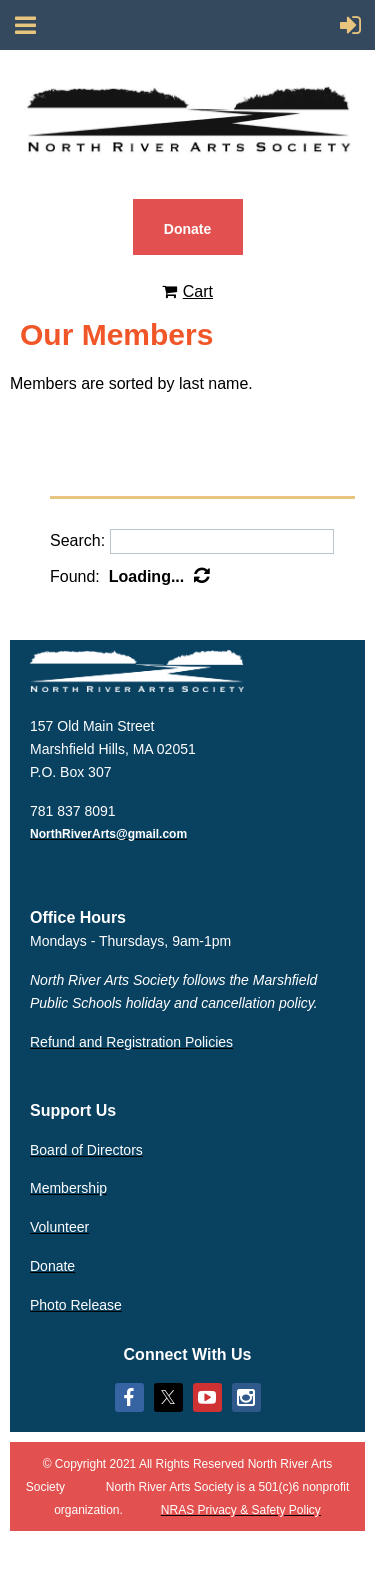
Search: (77, 540)
